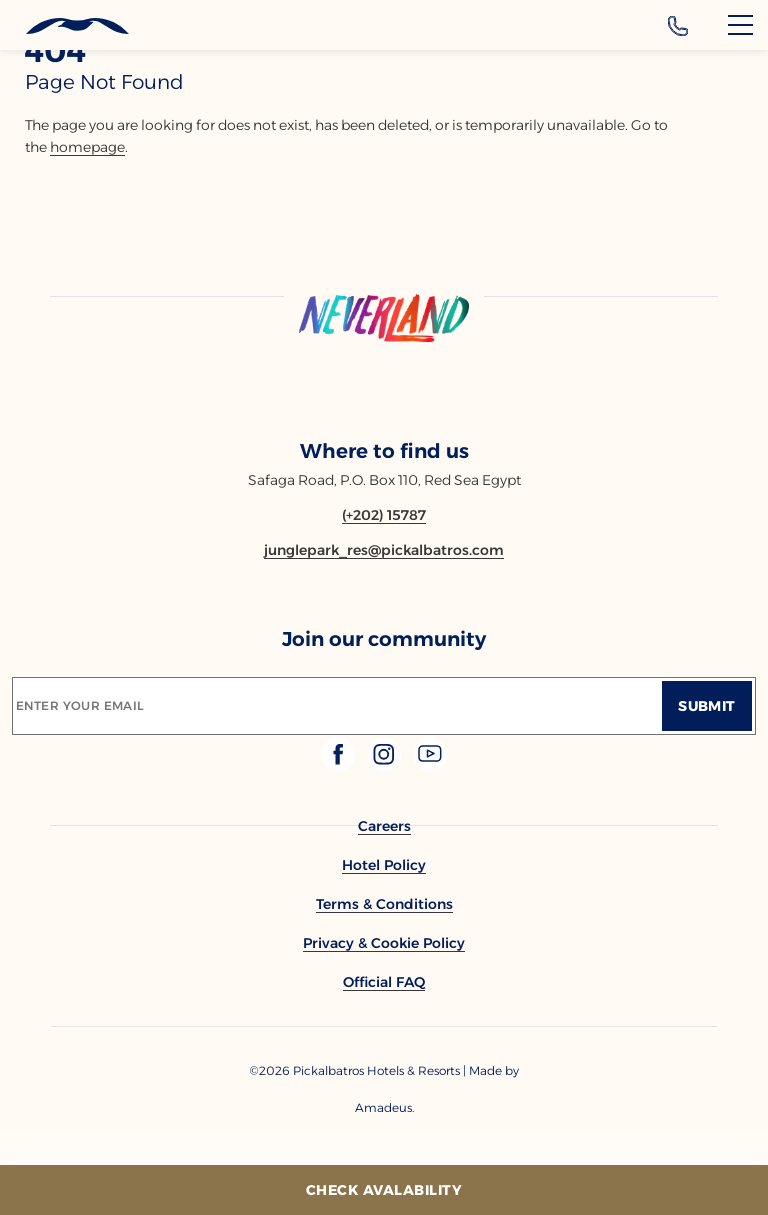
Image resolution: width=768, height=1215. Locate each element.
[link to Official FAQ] (384, 982)
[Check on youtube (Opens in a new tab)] (430, 765)
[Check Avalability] (384, 1190)
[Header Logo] (64, 26)
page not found (104, 82)
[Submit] (707, 706)
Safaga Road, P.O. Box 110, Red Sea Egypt (384, 480)
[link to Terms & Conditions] (384, 904)
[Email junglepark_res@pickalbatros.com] (384, 550)
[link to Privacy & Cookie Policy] (384, 943)
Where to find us (384, 451)
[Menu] (740, 25)
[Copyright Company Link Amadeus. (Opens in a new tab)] (384, 1107)
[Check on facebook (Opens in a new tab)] (340, 765)
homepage (87, 147)
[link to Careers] (384, 826)
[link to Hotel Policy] (384, 865)
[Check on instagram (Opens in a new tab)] (386, 765)
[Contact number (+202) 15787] (384, 515)
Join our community (384, 639)
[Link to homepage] (384, 319)
